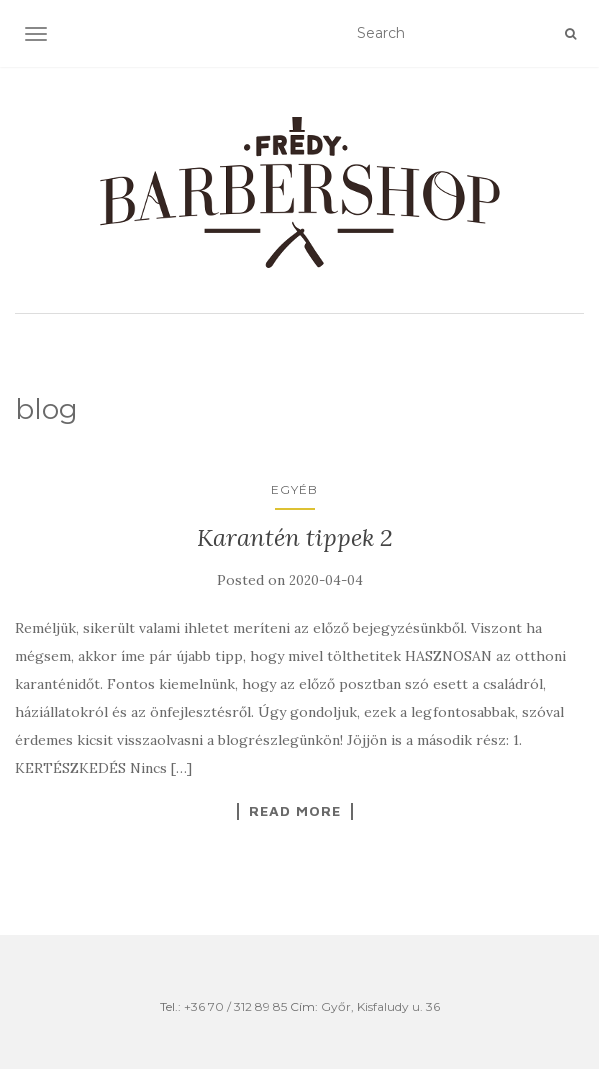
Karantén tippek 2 (295, 537)
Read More (295, 811)
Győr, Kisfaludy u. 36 (380, 1006)
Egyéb (294, 489)
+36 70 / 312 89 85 (235, 1006)
